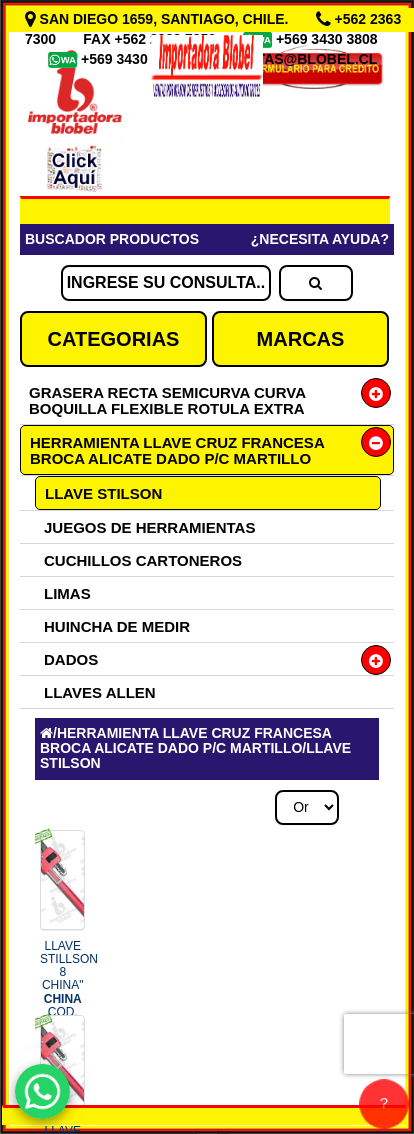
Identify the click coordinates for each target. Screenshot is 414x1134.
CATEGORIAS (114, 339)
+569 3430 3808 (329, 39)
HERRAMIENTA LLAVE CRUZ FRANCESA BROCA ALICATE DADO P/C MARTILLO (177, 450)
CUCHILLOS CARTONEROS (143, 560)
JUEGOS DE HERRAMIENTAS (149, 527)
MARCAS (301, 339)
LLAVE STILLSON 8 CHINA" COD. (69, 985)
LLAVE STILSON (103, 493)
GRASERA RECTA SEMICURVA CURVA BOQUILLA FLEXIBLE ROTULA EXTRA (167, 400)
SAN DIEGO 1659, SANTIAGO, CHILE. (159, 19)
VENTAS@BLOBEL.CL (303, 59)
